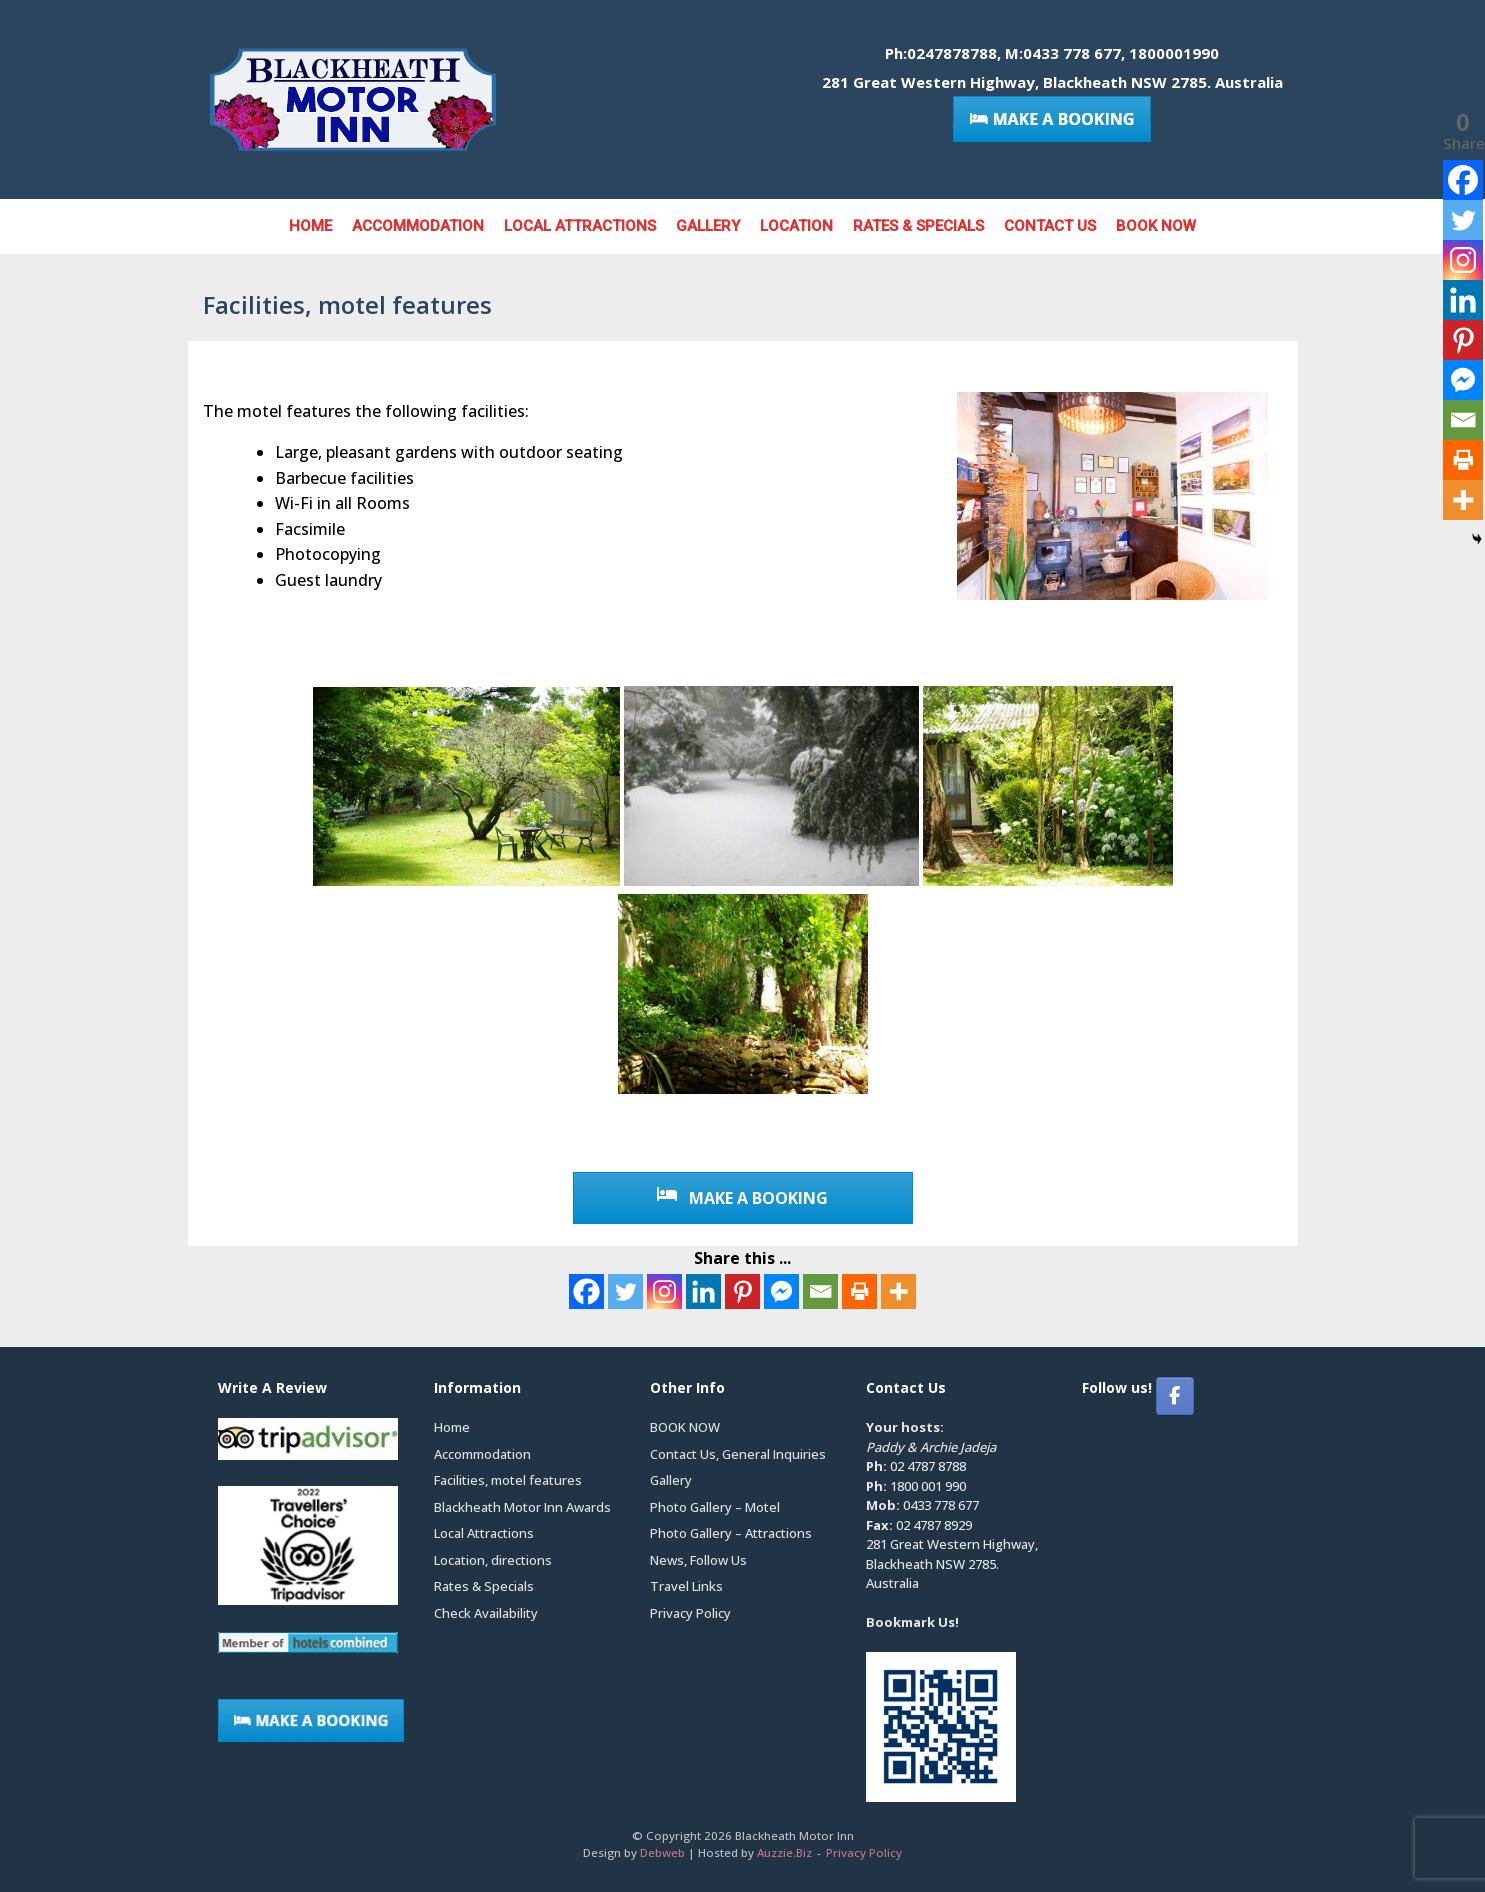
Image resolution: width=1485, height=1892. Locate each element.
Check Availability (486, 1613)
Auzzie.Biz (784, 1852)
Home (310, 226)
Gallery (708, 226)
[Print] (859, 1291)
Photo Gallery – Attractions (731, 1533)
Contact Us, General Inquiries (738, 1454)
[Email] (820, 1291)
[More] (898, 1291)
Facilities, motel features (508, 1480)
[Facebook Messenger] (781, 1291)
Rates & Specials (918, 226)
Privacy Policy (690, 1613)
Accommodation (418, 226)
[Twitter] (625, 1291)
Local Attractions (580, 226)
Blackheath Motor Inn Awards (522, 1507)
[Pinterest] (742, 1291)
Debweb (662, 1852)
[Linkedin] (703, 1291)
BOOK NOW (1156, 226)
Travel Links (686, 1586)
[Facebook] (586, 1291)
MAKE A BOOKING (742, 1198)
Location (796, 226)
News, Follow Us (698, 1560)
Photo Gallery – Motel (715, 1507)
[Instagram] (664, 1291)
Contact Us (1050, 226)
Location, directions (493, 1560)
